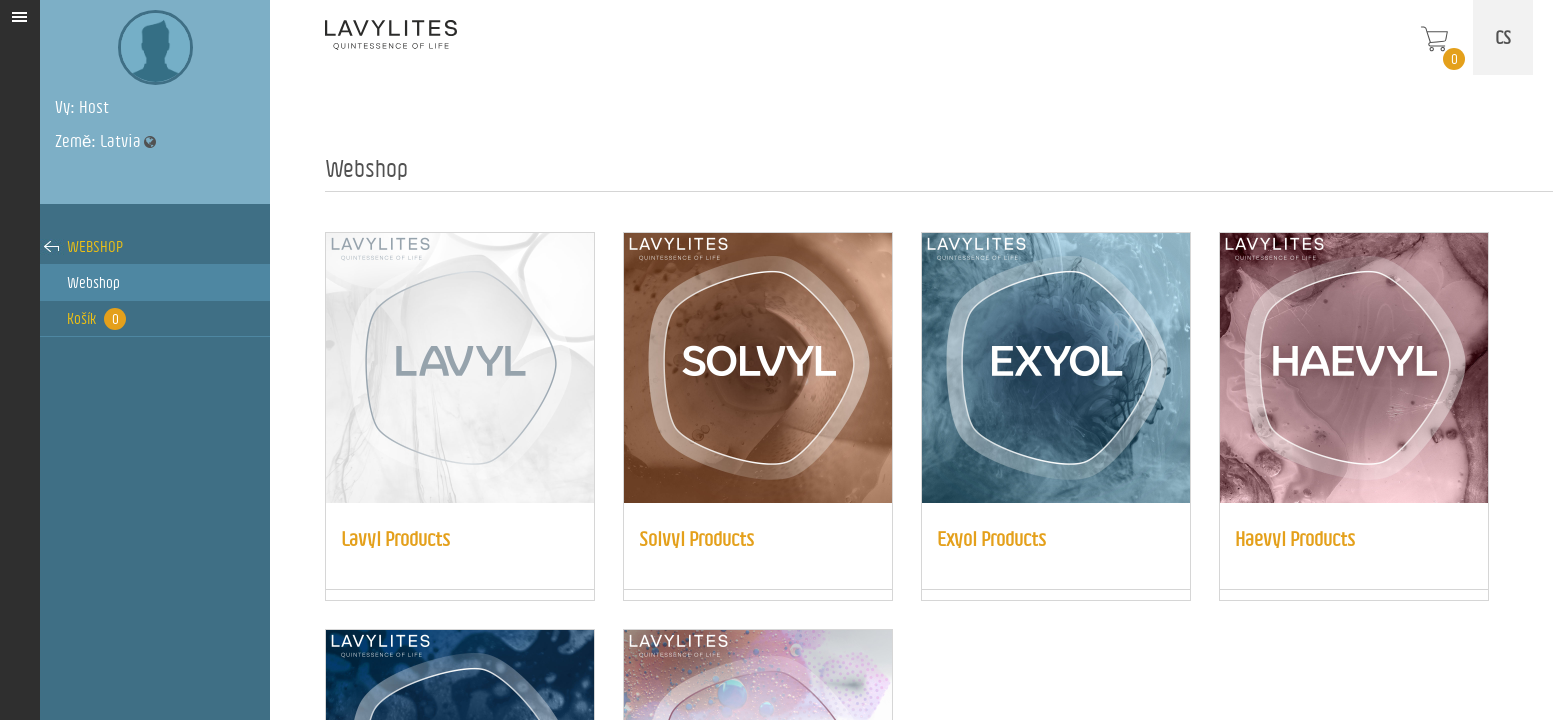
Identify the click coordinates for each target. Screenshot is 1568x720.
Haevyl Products (1295, 538)
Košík (96, 319)
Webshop (95, 246)
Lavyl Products (395, 538)
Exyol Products (991, 538)
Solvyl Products (696, 538)
